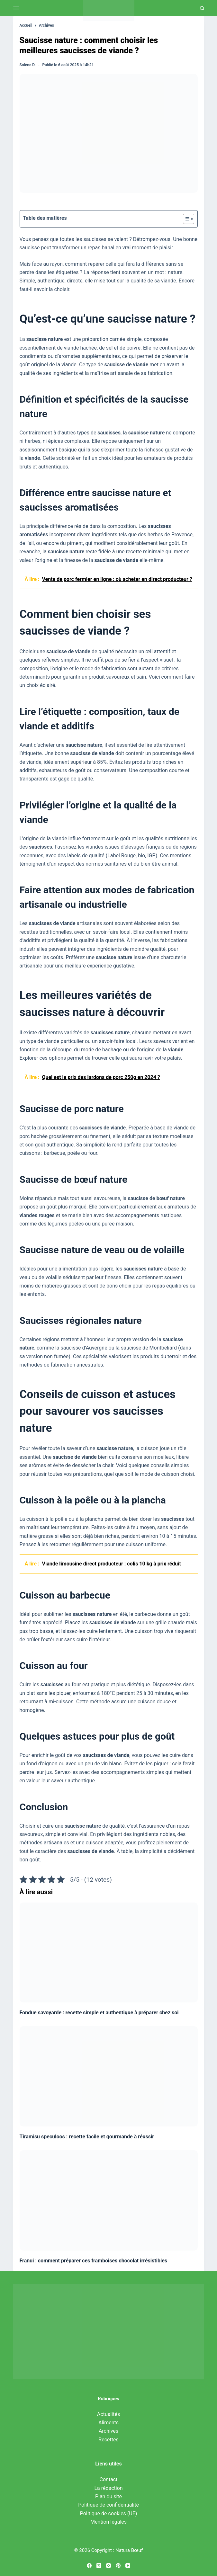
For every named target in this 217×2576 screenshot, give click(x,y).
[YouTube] (127, 2565)
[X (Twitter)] (98, 2565)
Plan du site (108, 2496)
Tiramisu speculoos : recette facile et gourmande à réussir (87, 2137)
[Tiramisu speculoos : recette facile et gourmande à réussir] (109, 2076)
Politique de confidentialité (108, 2505)
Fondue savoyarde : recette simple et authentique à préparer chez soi (99, 2013)
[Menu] (16, 8)
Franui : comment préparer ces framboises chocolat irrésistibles (93, 2261)
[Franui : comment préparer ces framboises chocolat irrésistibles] (109, 2200)
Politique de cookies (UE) (108, 2513)
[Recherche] (202, 8)
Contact (109, 2479)
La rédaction (108, 2488)
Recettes (108, 2440)
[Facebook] (89, 2565)
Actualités (108, 2414)
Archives (108, 2431)
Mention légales (108, 2522)
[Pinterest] (118, 2565)
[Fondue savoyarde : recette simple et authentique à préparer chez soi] (109, 1953)
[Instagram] (108, 2565)
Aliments (108, 2423)
